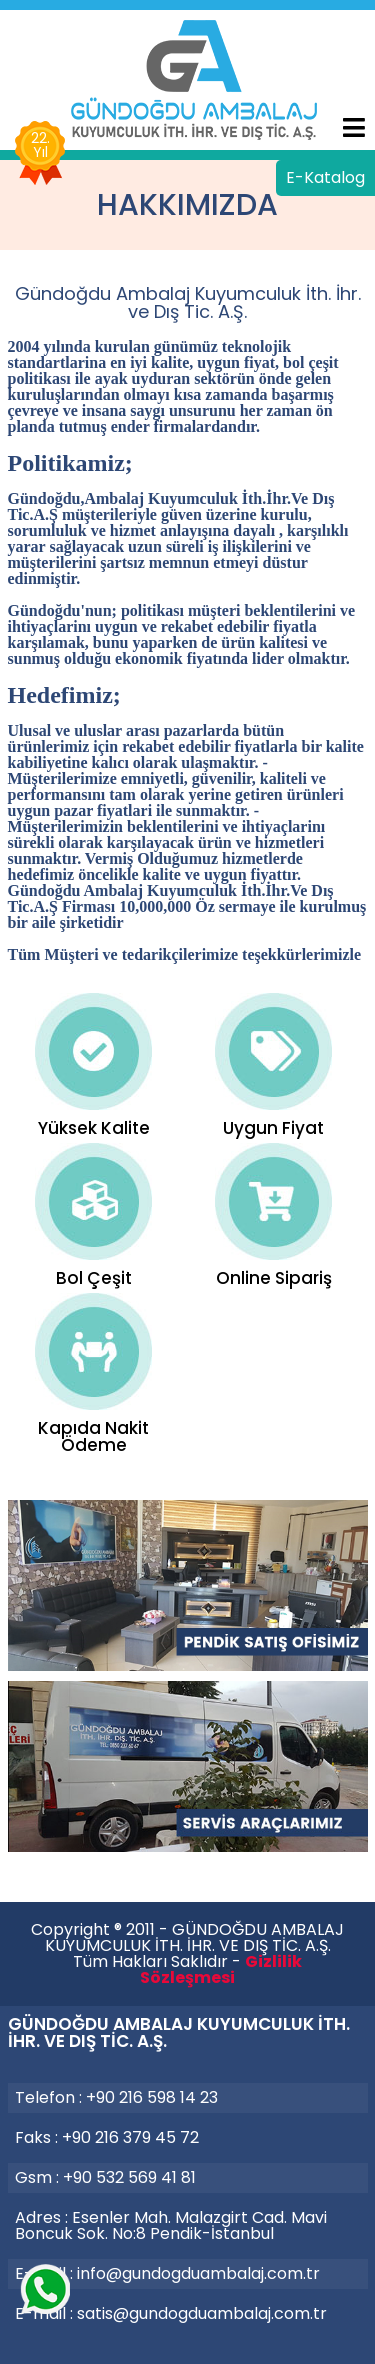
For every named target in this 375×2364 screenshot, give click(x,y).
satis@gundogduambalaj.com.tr (202, 2313)
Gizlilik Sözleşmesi (221, 1969)
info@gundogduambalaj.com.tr (198, 2273)
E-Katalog (325, 177)
